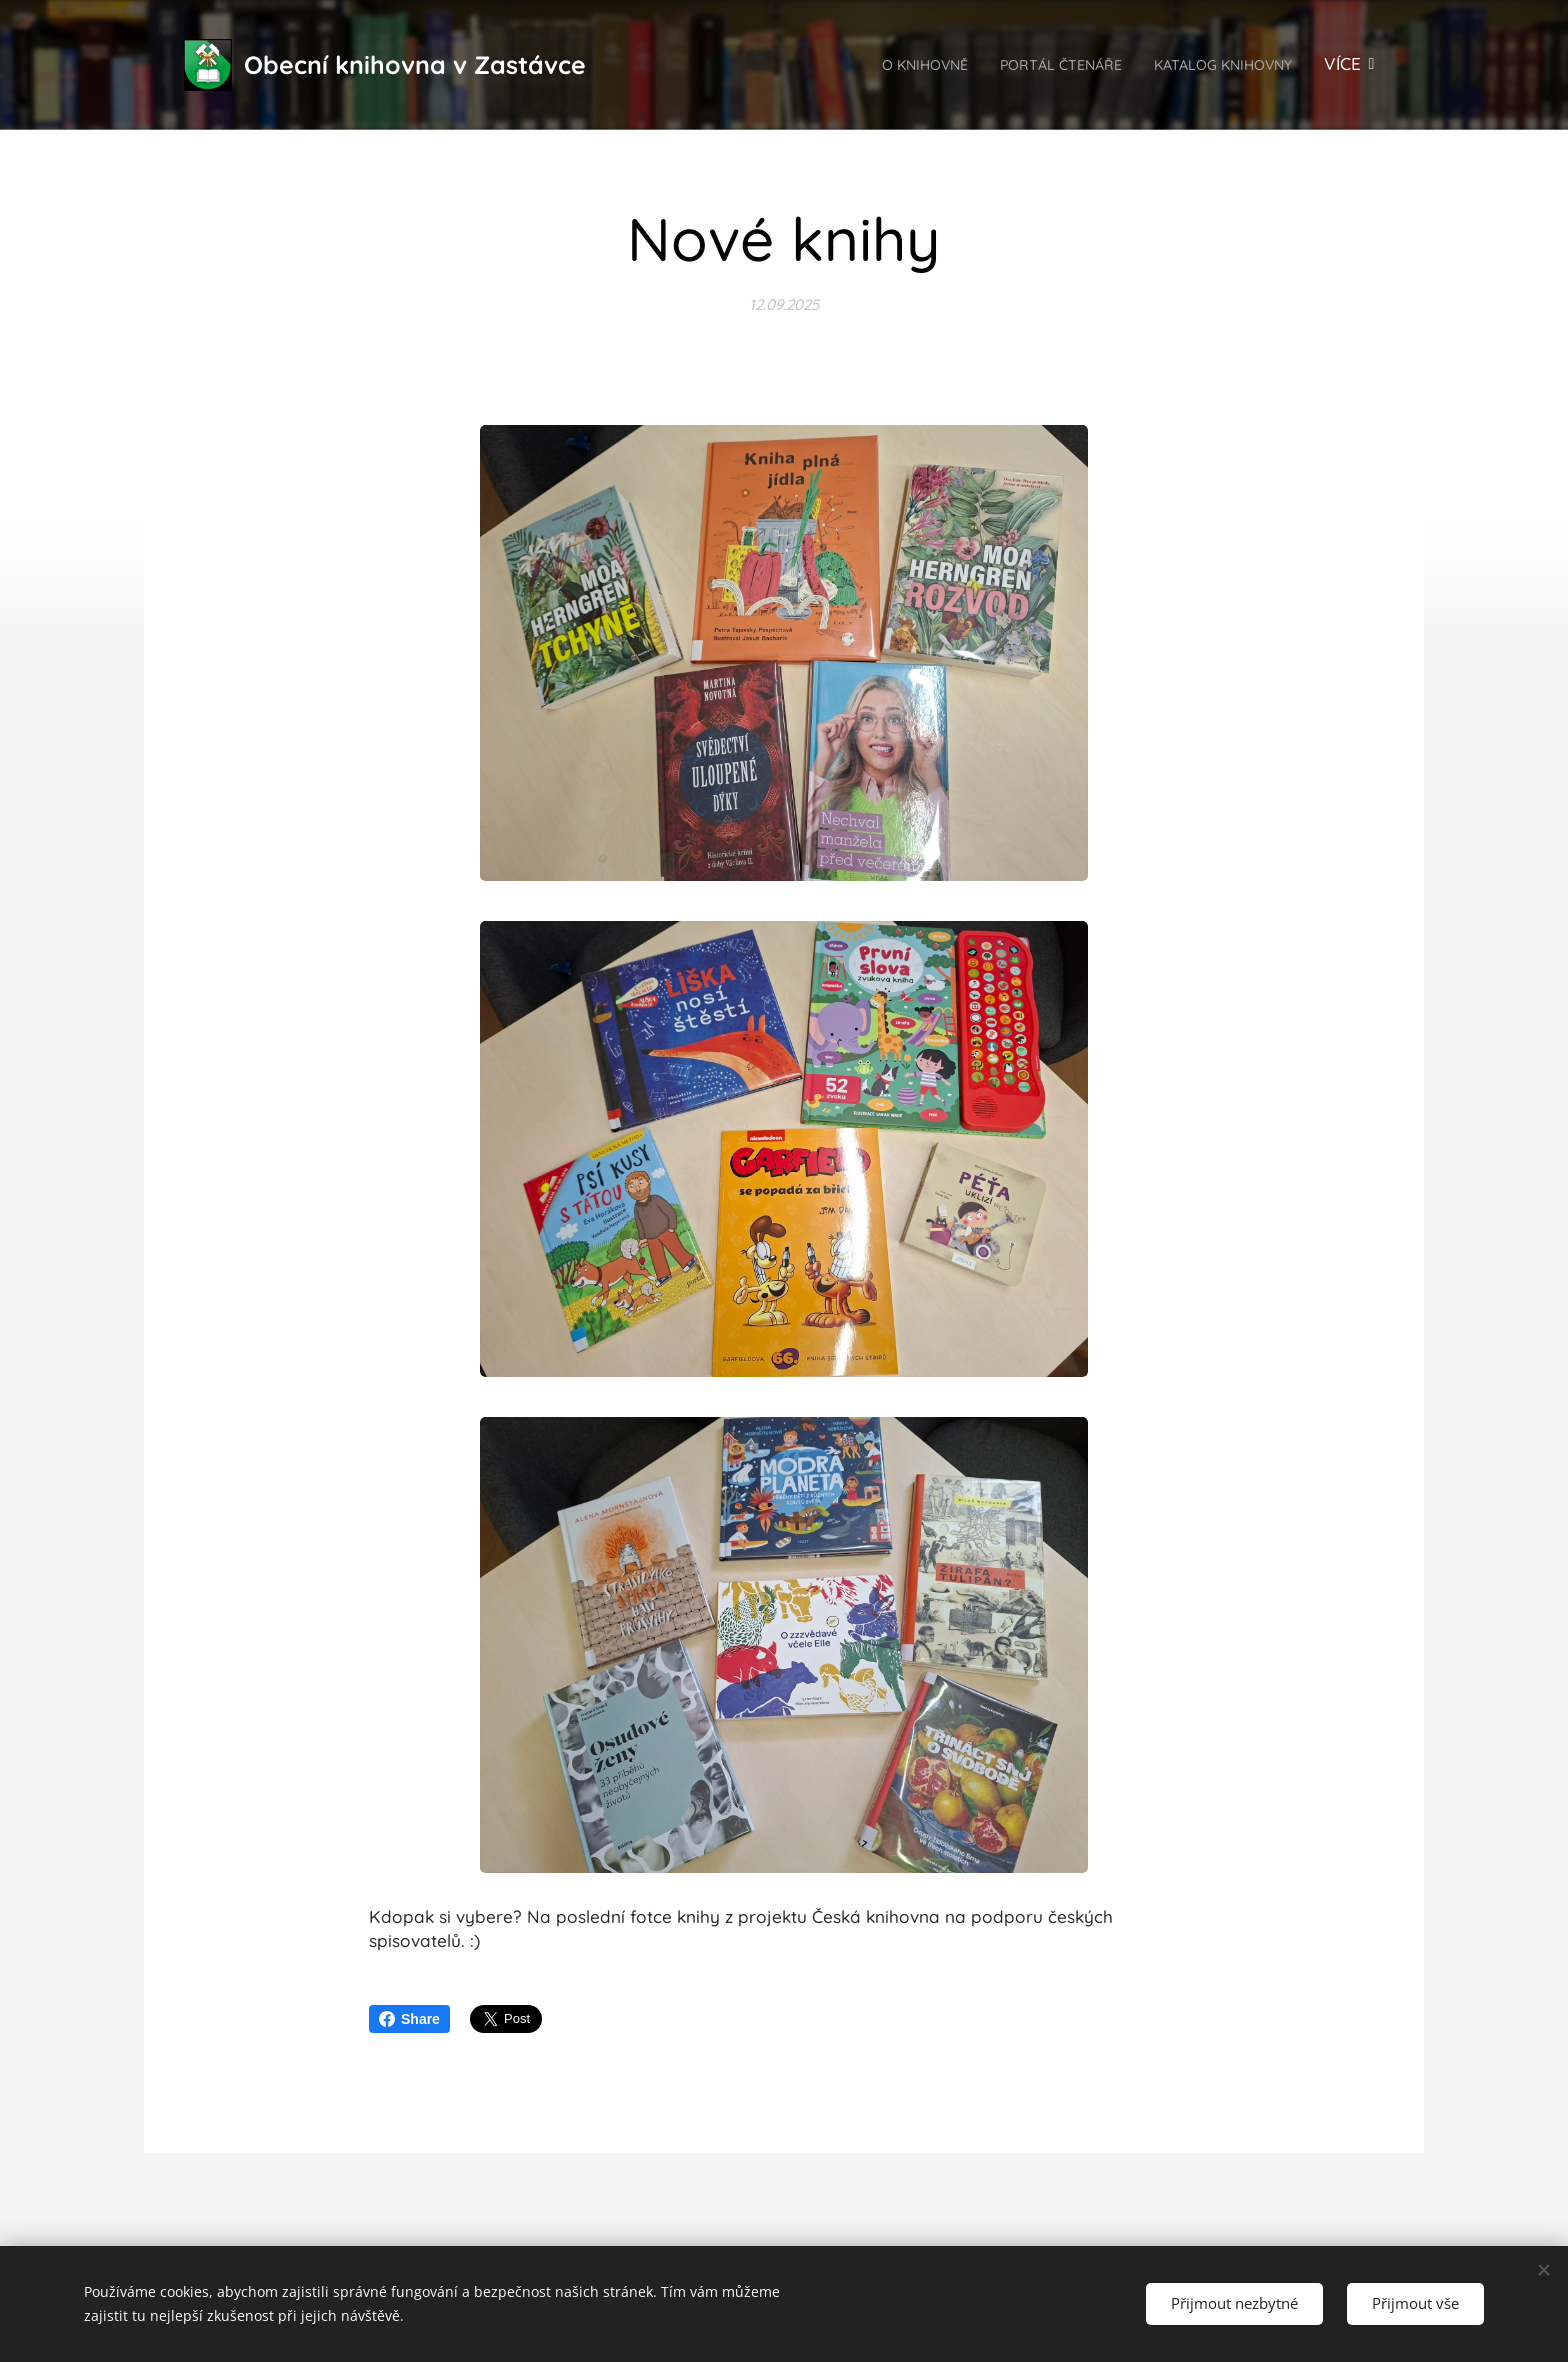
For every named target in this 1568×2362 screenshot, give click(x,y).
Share (409, 2019)
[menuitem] (860, 65)
